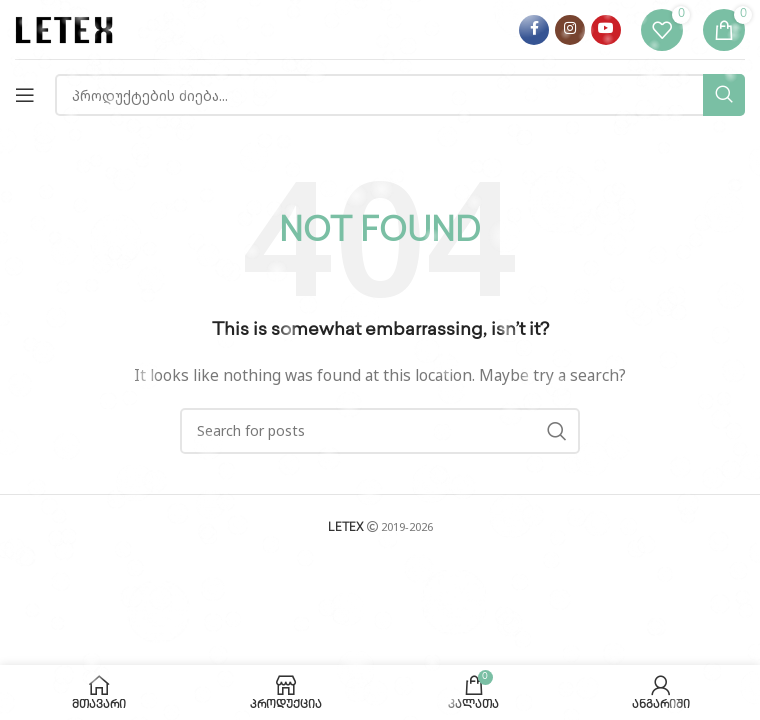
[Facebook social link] (534, 30)
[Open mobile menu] (25, 95)
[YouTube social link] (606, 30)
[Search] (400, 95)
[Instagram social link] (570, 30)
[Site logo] (64, 29)
